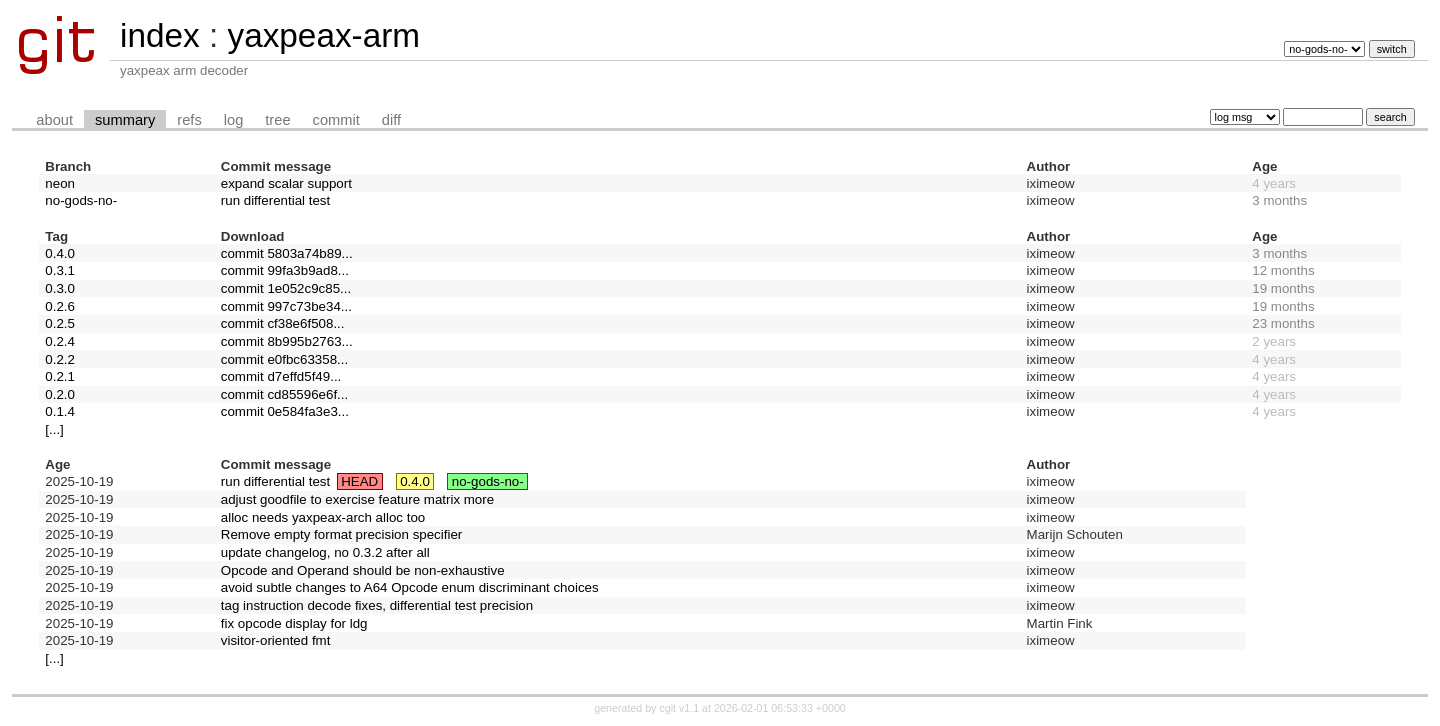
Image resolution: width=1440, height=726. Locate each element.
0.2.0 (60, 394)
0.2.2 (60, 359)
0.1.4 (60, 411)
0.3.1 (60, 270)
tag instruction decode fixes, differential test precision (377, 605)
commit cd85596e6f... (284, 394)
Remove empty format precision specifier (341, 534)
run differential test (275, 200)
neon (60, 183)
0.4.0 (60, 253)
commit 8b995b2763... (287, 341)
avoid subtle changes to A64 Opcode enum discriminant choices (410, 587)
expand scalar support (286, 183)
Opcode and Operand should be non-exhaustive (363, 570)
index (160, 35)
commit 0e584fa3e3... (285, 411)
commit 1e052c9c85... (286, 288)
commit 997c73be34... (286, 306)
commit (336, 120)
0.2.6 (60, 306)
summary (125, 120)
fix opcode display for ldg (294, 623)
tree (277, 120)
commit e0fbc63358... (284, 359)
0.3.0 (60, 288)
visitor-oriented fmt (276, 640)
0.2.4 (60, 341)
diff (391, 120)
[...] (54, 429)
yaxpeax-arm (323, 35)
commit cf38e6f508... (283, 323)
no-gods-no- (81, 200)
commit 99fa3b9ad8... (285, 270)
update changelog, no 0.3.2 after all (325, 552)
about (54, 120)
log (234, 120)
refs (189, 120)
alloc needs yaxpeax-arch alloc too (323, 517)
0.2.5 (60, 323)
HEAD (359, 481)
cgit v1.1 (679, 708)
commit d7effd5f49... (281, 376)
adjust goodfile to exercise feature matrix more (357, 499)
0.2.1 (60, 376)
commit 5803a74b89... (287, 253)
